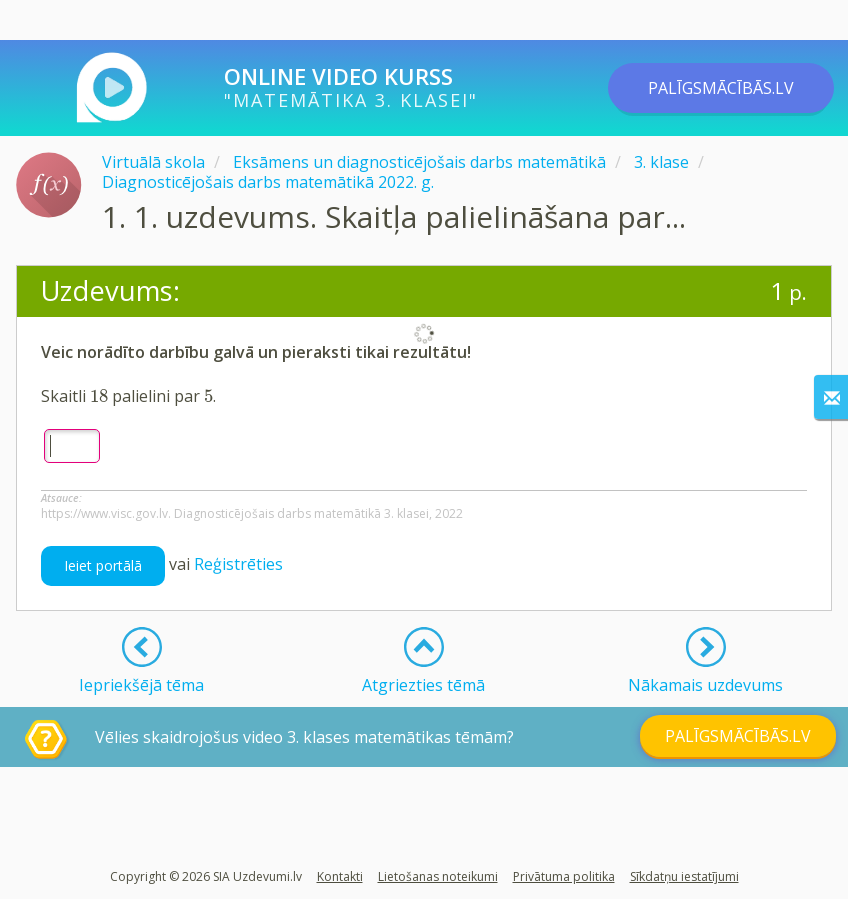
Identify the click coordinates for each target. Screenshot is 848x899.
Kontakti (340, 876)
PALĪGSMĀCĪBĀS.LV (721, 88)
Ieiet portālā (103, 565)
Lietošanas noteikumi (438, 876)
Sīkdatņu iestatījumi (684, 876)
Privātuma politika (564, 876)
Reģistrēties (238, 564)
